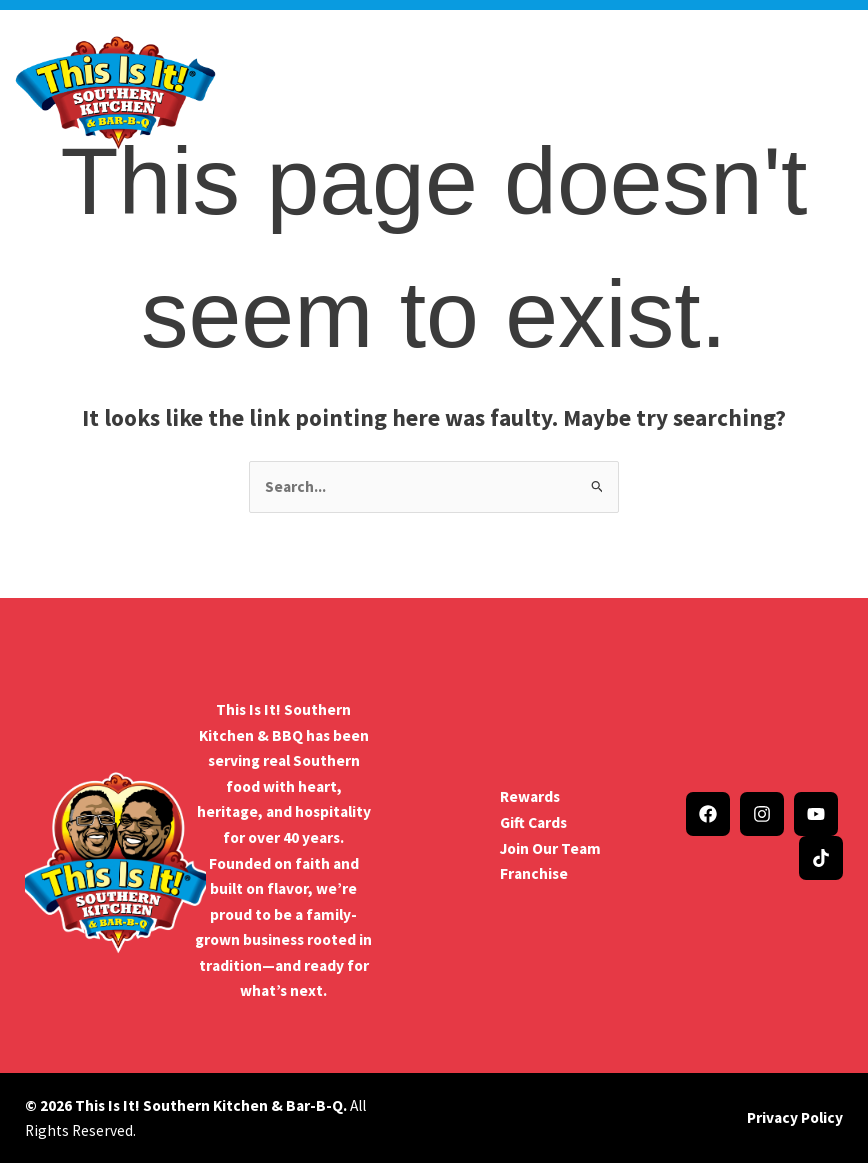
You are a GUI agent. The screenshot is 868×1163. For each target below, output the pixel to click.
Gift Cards (533, 822)
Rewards (530, 796)
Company (318, 79)
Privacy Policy (795, 1117)
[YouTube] (816, 814)
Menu (463, 79)
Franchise (534, 873)
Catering (399, 99)
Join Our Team (550, 848)
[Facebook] (708, 814)
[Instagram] (762, 814)
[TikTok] (821, 858)
